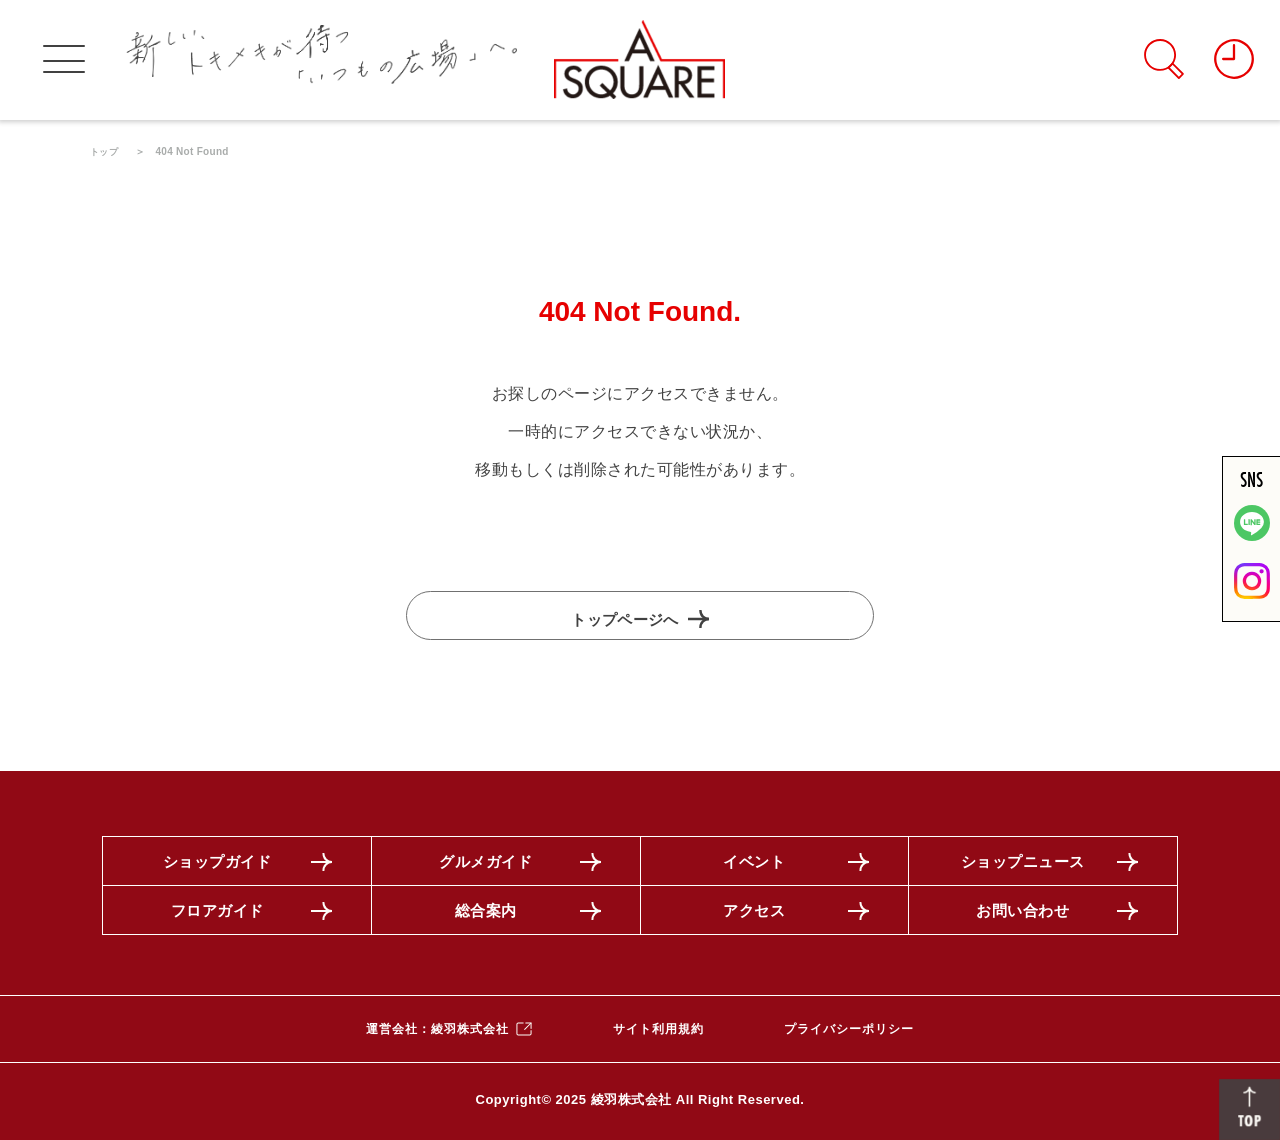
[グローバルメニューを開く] (64, 60)
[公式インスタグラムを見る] (1252, 595)
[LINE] (1252, 537)
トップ (105, 151)
